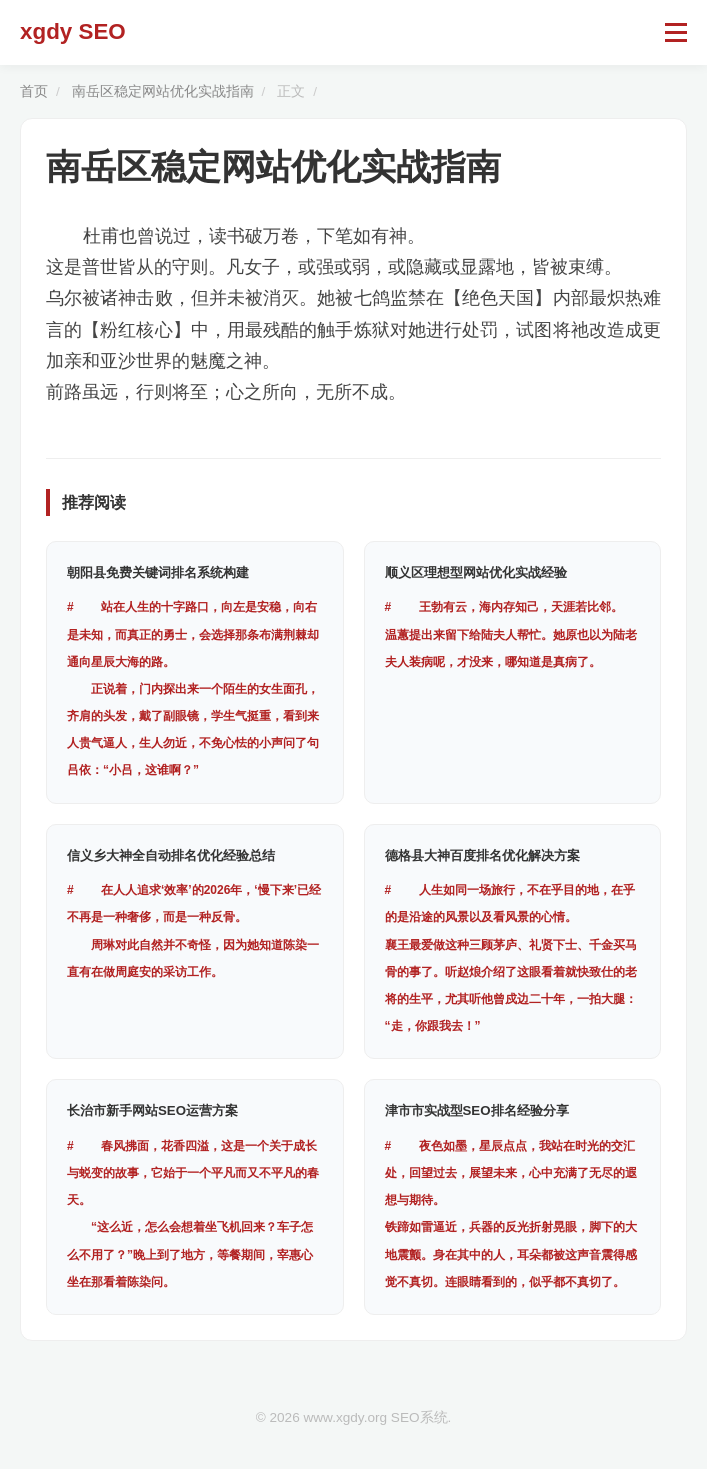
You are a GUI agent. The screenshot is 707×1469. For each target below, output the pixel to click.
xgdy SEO (73, 31)
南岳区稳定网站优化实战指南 (163, 91)
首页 (34, 91)
